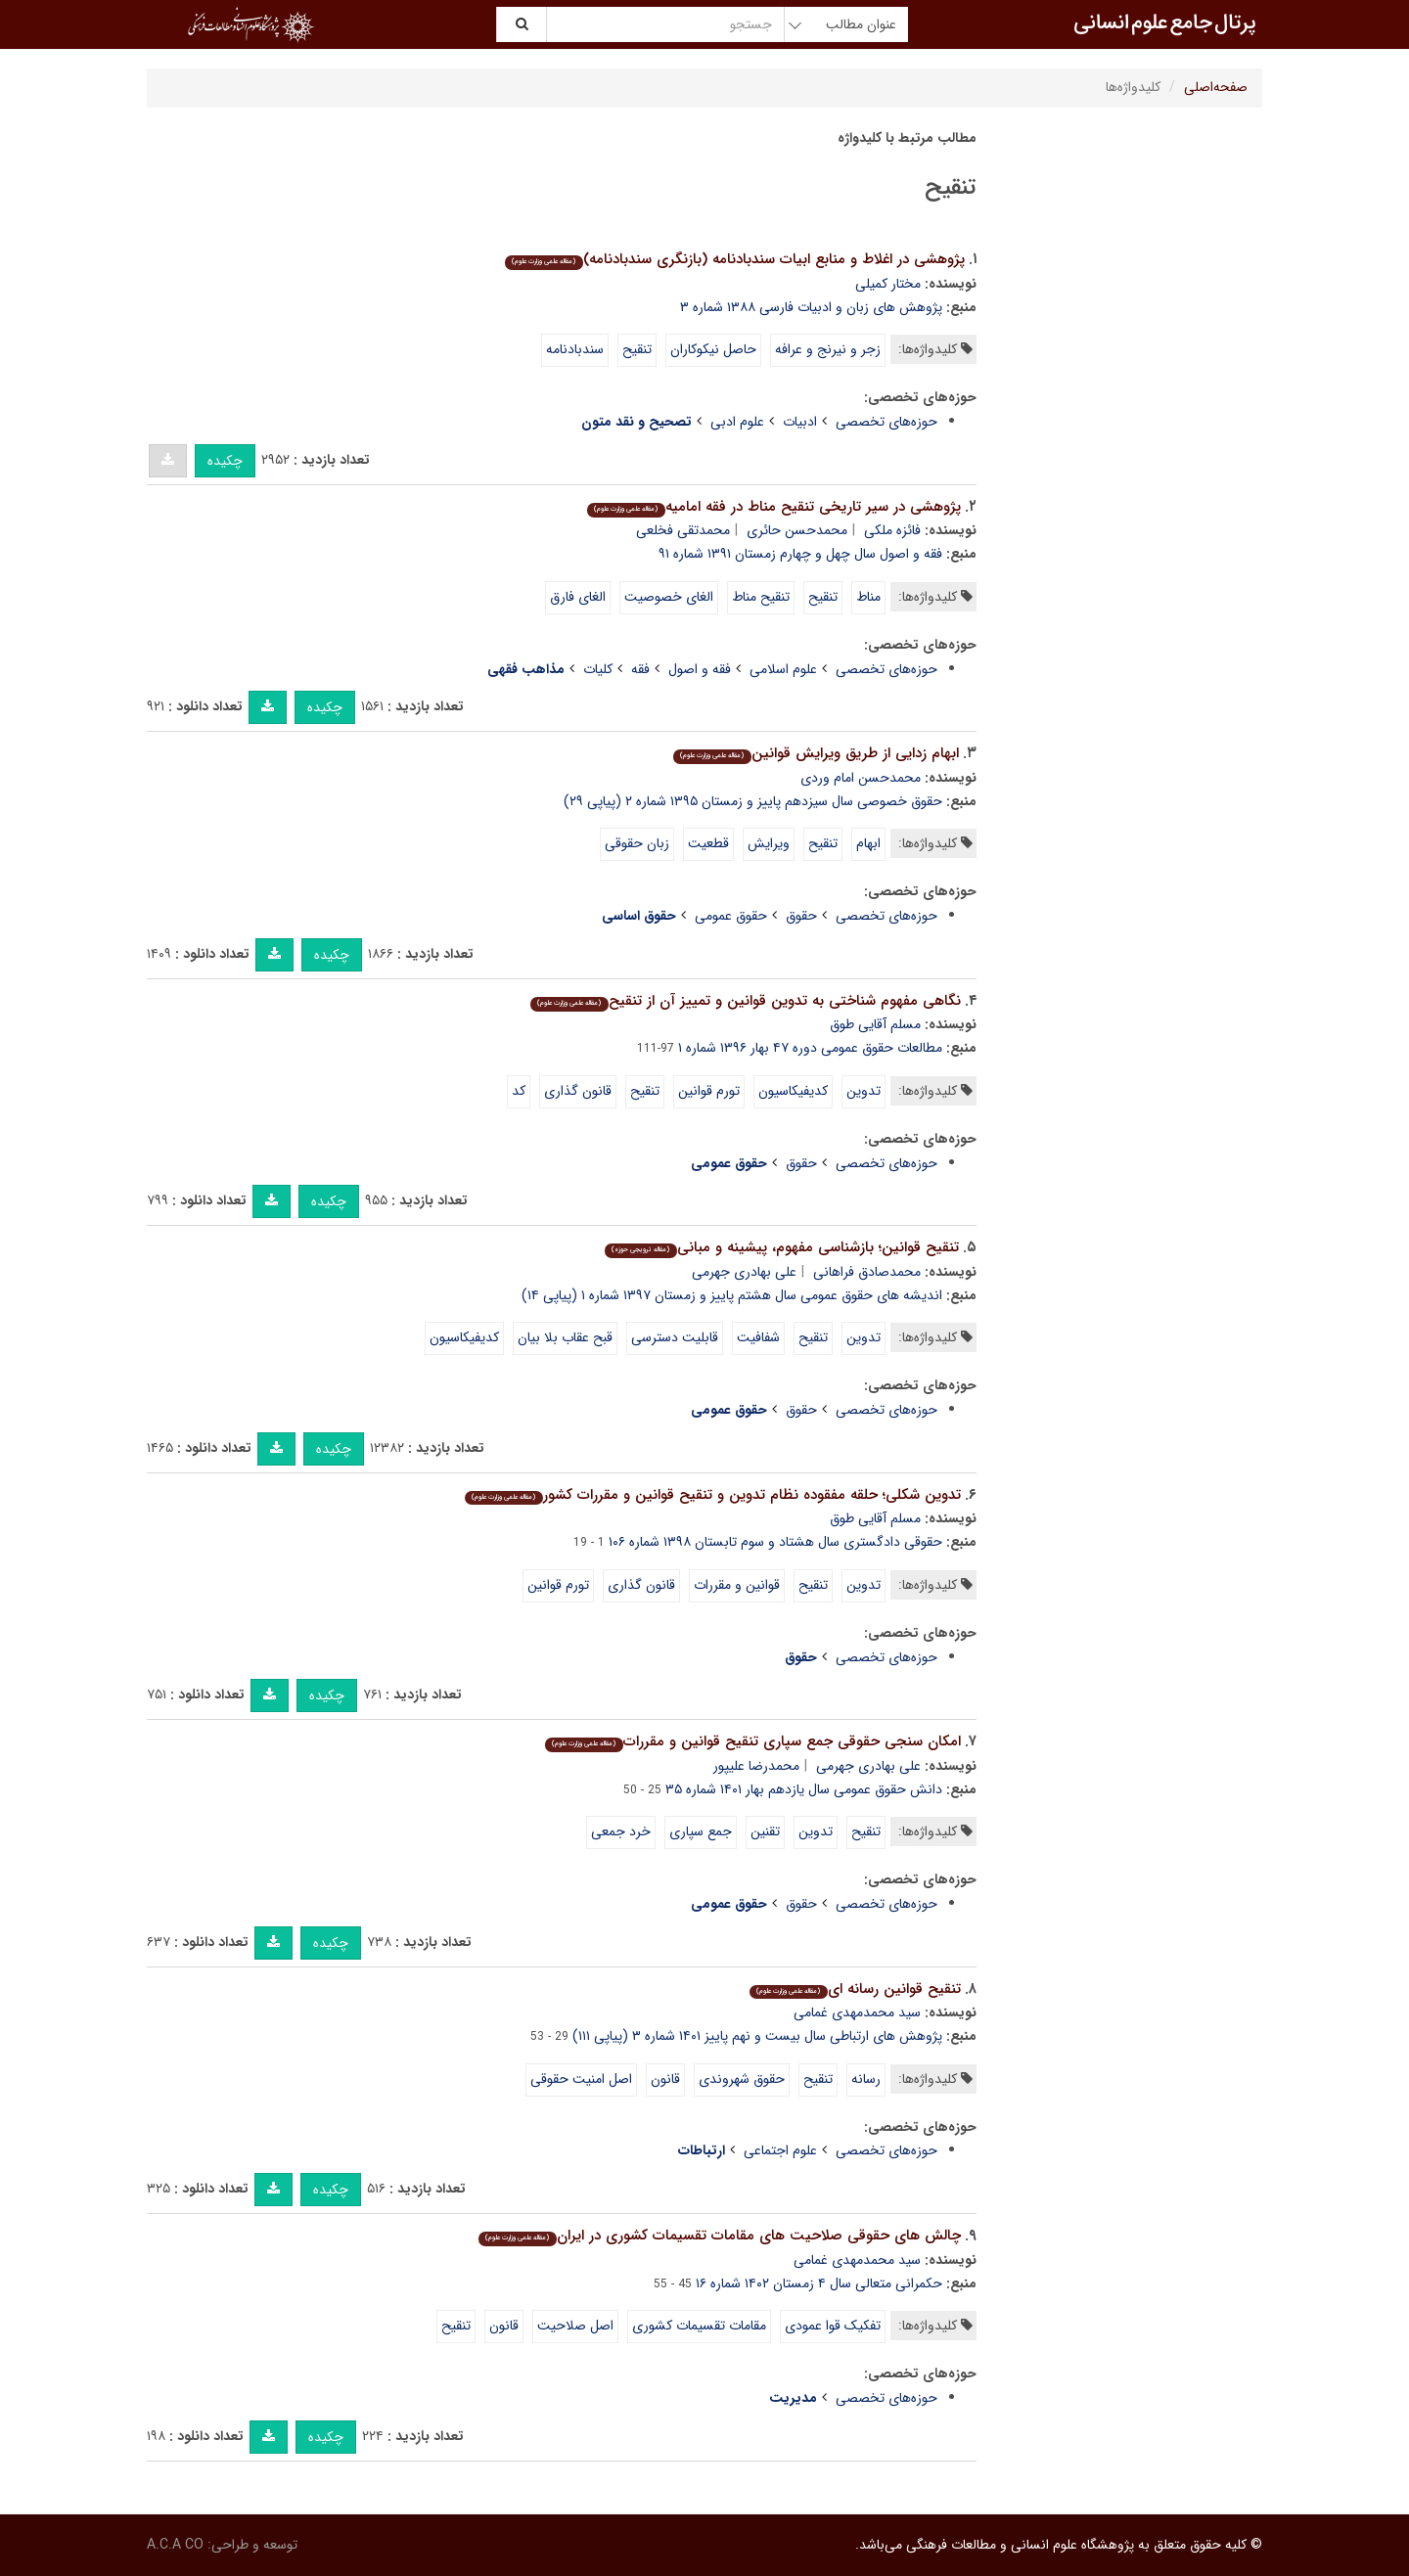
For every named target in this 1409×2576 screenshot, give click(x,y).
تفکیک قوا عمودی (833, 2325)
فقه (640, 669)
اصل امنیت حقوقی (581, 2079)
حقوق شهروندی (742, 2079)
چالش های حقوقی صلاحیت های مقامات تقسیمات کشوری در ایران (719, 2235)
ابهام (868, 843)
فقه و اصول (699, 669)
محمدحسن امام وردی (860, 778)
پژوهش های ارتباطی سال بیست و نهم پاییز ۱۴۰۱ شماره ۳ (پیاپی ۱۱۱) (757, 2036)
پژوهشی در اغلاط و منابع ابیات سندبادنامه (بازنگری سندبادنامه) (734, 259)
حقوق (801, 915)
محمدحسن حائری (797, 530)
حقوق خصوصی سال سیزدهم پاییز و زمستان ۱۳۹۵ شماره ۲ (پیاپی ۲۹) (753, 801)
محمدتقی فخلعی (683, 530)
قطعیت (708, 843)
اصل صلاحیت (575, 2325)
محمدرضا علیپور (756, 1766)
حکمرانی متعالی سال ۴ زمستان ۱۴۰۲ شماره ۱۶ (819, 2283)
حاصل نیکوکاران (713, 349)
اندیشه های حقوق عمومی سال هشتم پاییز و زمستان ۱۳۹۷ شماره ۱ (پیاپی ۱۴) (732, 1295)
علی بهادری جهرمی (744, 1272)
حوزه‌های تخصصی (886, 421)
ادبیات (800, 421)
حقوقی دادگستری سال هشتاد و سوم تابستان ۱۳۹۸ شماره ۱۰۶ (775, 1542)
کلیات (598, 669)
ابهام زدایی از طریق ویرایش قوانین (815, 753)
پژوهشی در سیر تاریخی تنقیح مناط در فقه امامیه (773, 507)
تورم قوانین (709, 1091)
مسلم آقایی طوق (875, 1024)
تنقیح (637, 349)
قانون (665, 2079)
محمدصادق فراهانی (867, 1272)
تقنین (765, 1831)
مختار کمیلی (888, 283)
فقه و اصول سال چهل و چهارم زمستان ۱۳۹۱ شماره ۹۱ (800, 554)
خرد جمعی (621, 1831)
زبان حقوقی (637, 843)
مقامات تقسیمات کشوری (699, 2325)
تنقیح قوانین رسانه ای (855, 1989)
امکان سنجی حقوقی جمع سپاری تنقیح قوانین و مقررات (752, 1741)
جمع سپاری (700, 1831)
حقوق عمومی (731, 915)
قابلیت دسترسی (674, 1337)
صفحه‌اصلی (1216, 87)
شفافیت (758, 1337)
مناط (868, 597)
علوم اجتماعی (780, 2150)
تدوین (863, 1091)
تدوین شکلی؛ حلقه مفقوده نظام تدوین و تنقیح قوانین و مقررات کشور (712, 1495)
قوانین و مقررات (737, 1585)
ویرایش (769, 843)
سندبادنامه (575, 349)
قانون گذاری (578, 1091)
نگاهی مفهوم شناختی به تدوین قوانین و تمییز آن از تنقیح (745, 1001)
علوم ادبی (737, 421)
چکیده (225, 461)
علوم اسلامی (783, 669)
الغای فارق (578, 597)
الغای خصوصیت (668, 597)
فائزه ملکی (892, 530)
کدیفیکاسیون (793, 1091)
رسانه (866, 2079)
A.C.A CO (175, 2544)
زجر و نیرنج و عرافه (828, 349)
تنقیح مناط (761, 597)
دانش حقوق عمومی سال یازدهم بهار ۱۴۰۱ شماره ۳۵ (803, 1789)
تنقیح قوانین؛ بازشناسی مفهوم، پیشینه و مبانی (781, 1247)
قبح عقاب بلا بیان (565, 1337)
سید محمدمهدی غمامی (857, 2012)
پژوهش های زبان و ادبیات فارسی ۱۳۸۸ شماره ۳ (811, 307)
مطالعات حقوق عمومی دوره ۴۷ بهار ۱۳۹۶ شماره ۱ (810, 1048)
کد (518, 1091)
